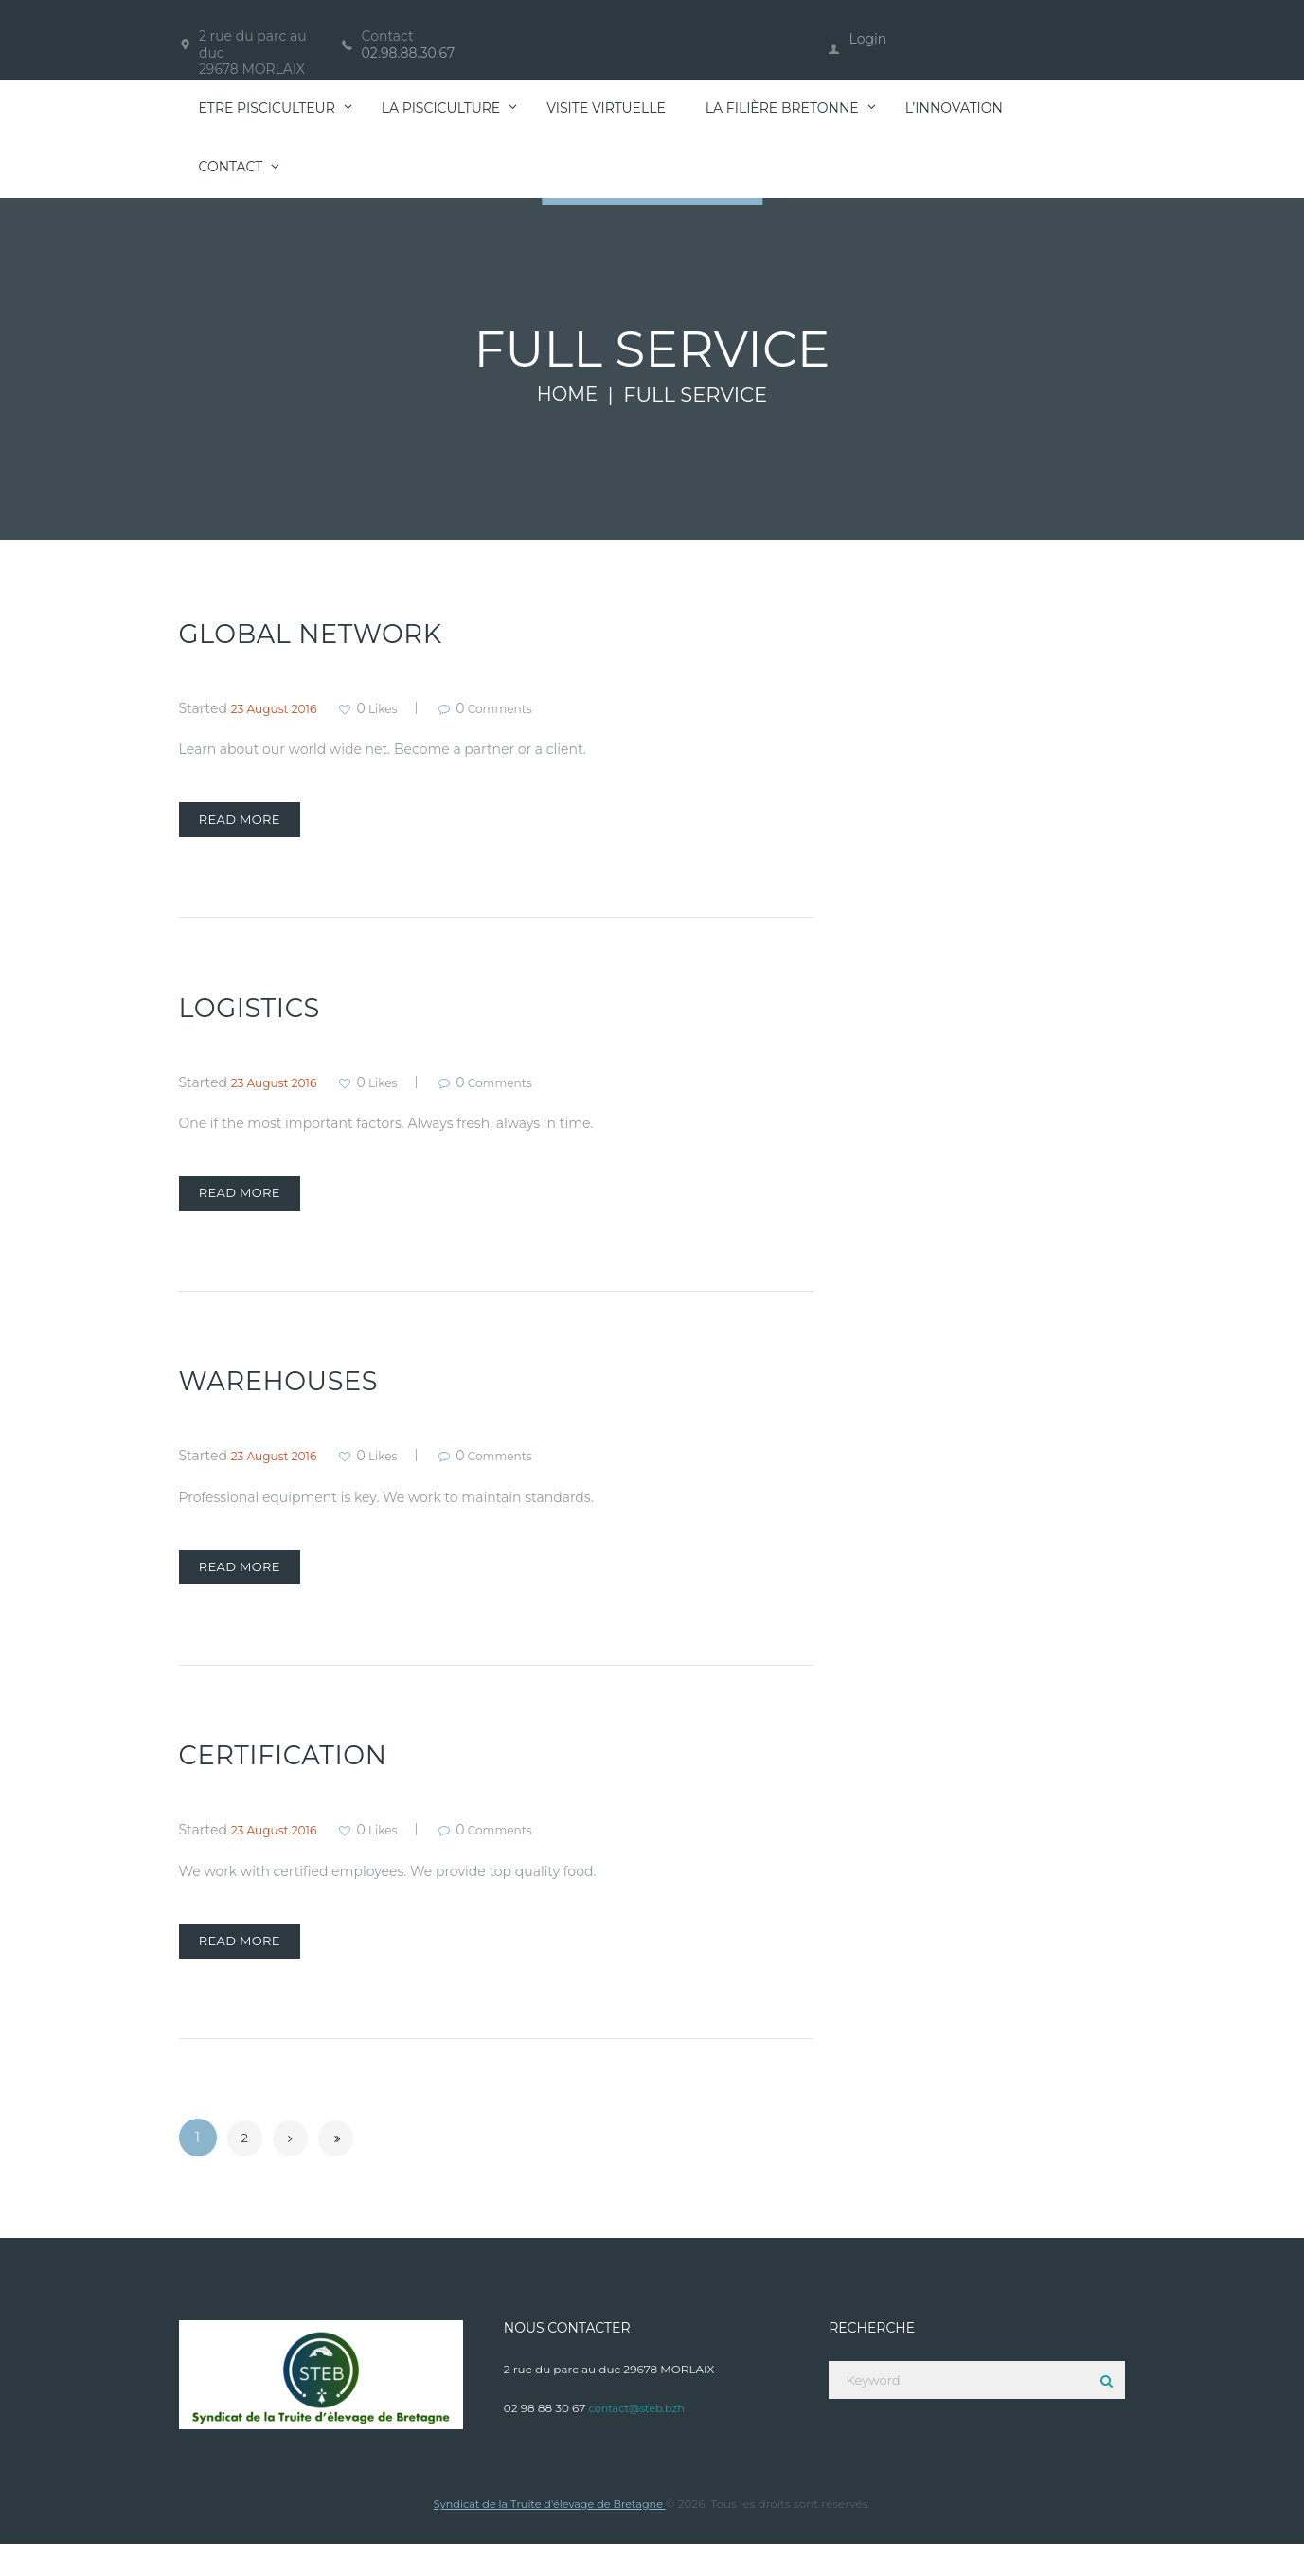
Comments (529, 708)
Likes (396, 708)
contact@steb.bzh (639, 2439)
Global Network (324, 633)
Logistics (256, 1014)
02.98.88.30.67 (409, 53)
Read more (253, 823)
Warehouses (289, 1396)
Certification (293, 1778)
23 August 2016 (280, 708)
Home (567, 395)
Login (868, 38)
